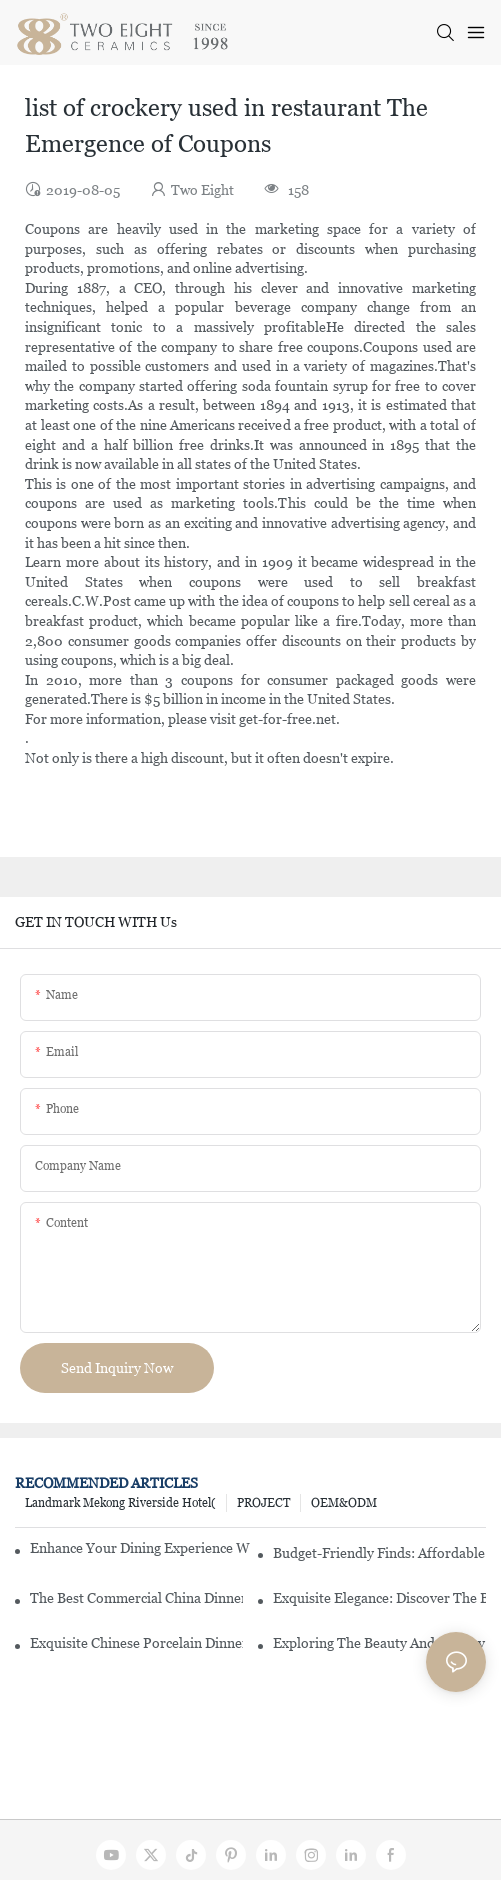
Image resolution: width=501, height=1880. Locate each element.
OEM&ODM (344, 1503)
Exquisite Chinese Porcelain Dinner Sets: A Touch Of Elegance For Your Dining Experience (136, 1643)
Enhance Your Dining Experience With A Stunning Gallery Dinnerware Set (140, 1548)
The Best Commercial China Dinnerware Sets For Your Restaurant (136, 1598)
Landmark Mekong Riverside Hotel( (120, 1503)
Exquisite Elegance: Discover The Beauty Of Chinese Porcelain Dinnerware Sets (379, 1598)
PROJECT (263, 1503)
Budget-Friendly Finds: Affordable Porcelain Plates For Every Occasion (379, 1553)
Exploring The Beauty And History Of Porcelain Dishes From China (379, 1643)
